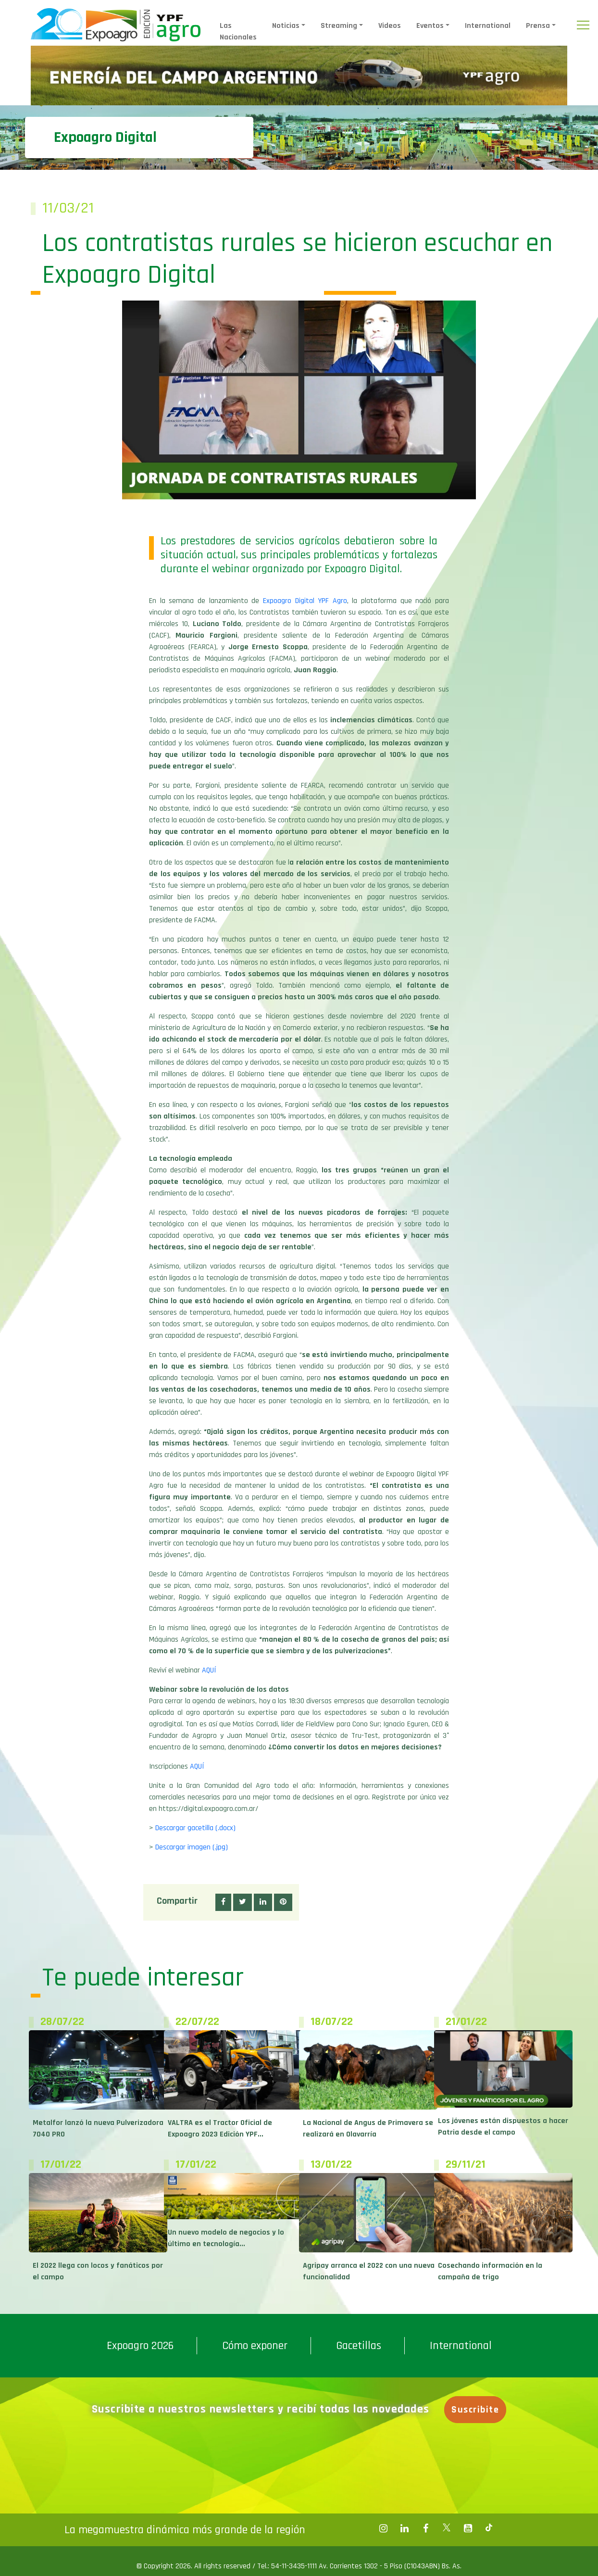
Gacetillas (358, 2345)
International (488, 26)
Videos (389, 26)
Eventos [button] (430, 26)
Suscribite (477, 2409)
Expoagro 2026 (140, 2345)
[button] (223, 1902)
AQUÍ (209, 1670)
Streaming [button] (339, 26)
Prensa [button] (538, 26)
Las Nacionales (238, 31)
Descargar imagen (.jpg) (191, 1847)
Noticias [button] (285, 26)
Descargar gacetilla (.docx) (195, 1828)
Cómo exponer (254, 2345)
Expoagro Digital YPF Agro (305, 601)
